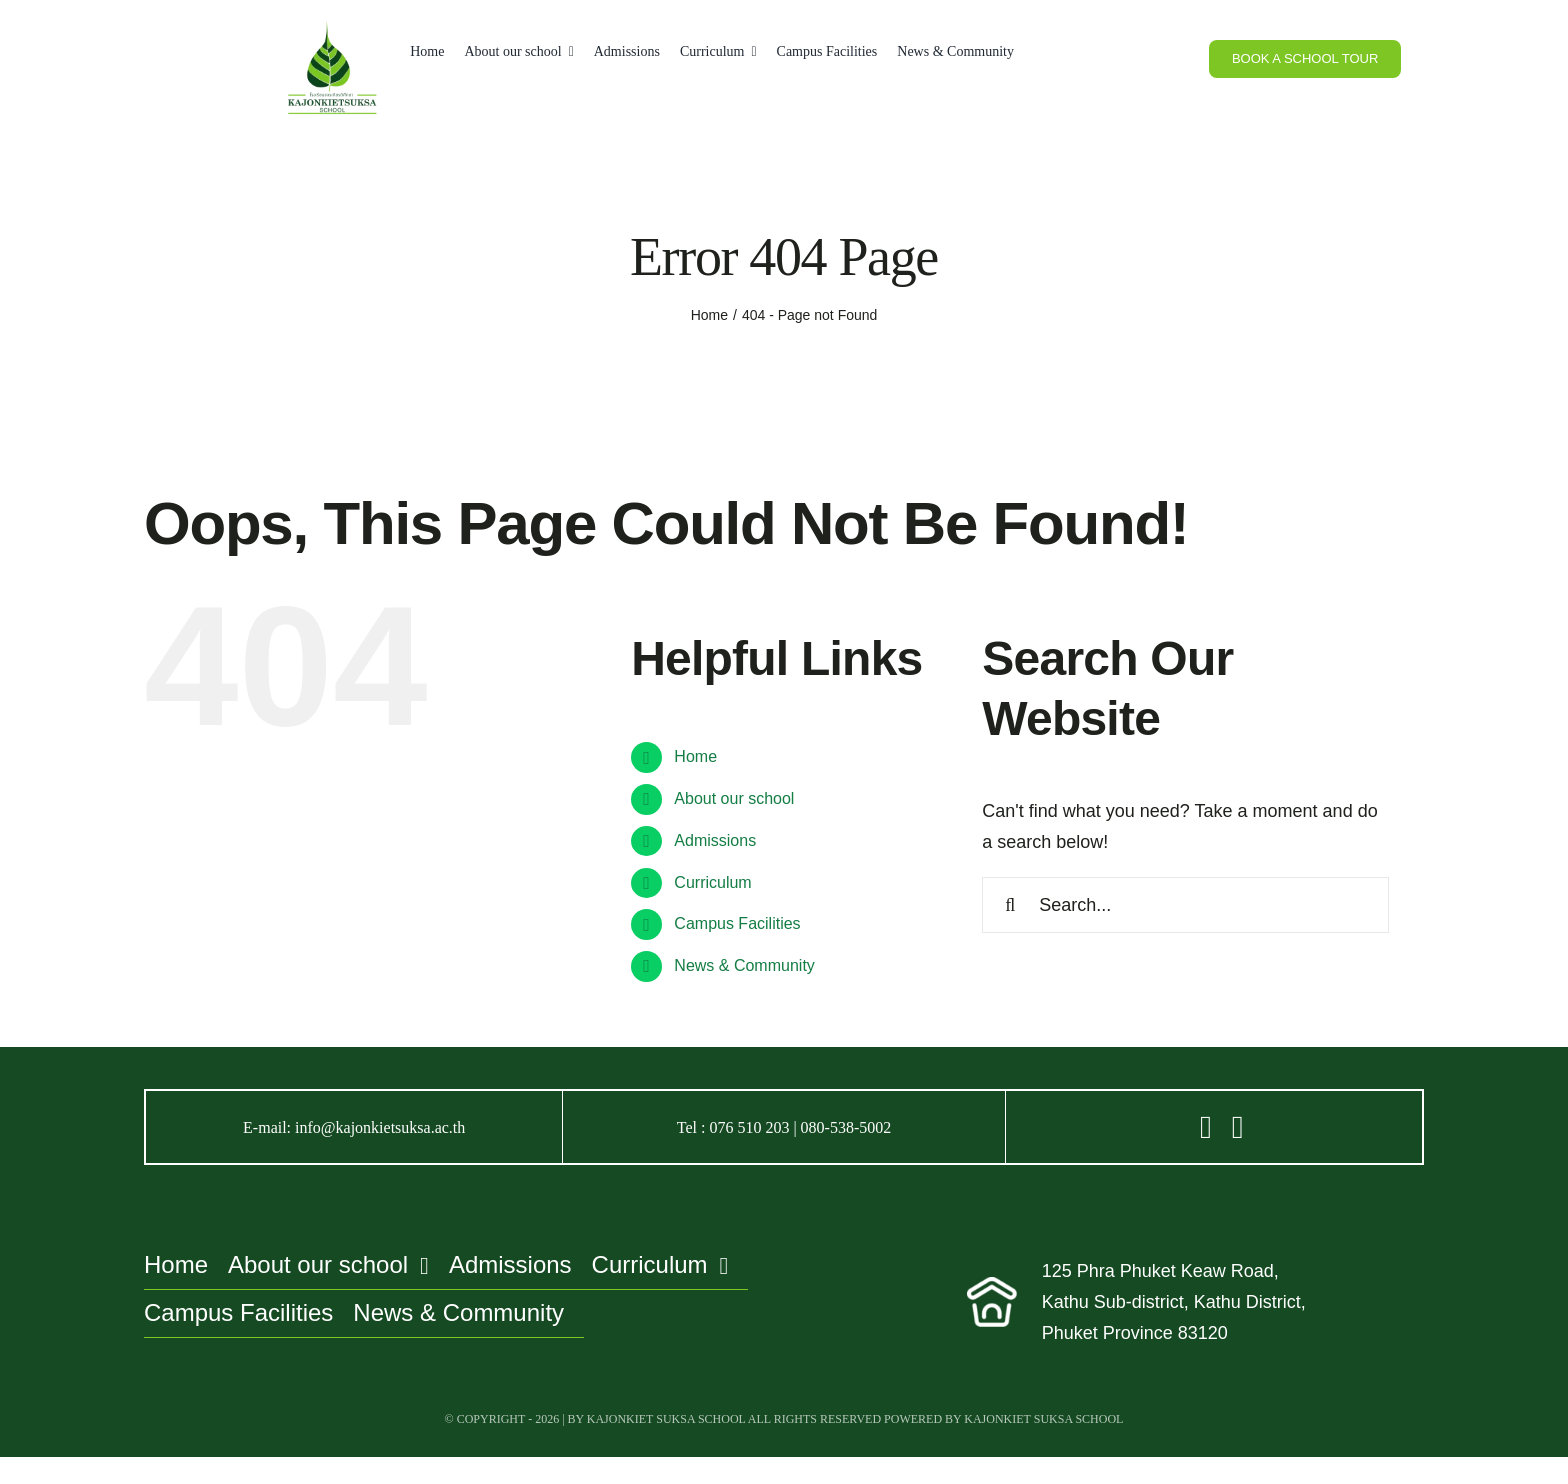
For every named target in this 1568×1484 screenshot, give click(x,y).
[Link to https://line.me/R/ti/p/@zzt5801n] (1206, 1127)
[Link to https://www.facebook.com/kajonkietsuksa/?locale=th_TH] (1238, 1127)
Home (695, 756)
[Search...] (1185, 905)
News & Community (744, 965)
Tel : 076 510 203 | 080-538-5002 (784, 1127)
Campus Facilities (737, 923)
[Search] (1010, 905)
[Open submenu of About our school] (568, 52)
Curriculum (712, 882)
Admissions (715, 840)
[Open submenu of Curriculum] (750, 52)
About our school (734, 798)
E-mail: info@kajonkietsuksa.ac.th (354, 1127)
